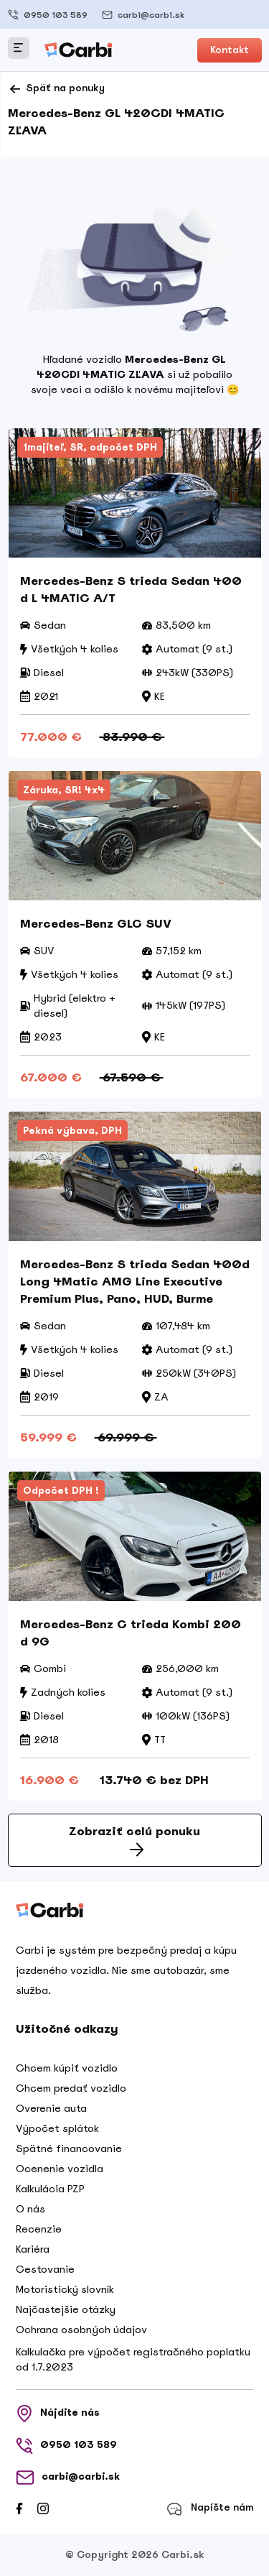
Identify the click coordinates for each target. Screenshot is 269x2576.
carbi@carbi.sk (143, 14)
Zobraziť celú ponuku (134, 1840)
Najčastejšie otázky (65, 2309)
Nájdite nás (58, 2413)
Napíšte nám (209, 2508)
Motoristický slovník (65, 2289)
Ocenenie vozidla (59, 2168)
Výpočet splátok (57, 2128)
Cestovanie (45, 2269)
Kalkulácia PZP (50, 2188)
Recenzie (39, 2228)
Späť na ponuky (56, 89)
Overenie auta (51, 2108)
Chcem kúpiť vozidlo (67, 2068)
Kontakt (229, 50)
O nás (30, 2208)
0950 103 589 (48, 14)
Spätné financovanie (69, 2148)
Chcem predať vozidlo (71, 2088)
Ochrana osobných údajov (81, 2329)
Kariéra (32, 2249)
